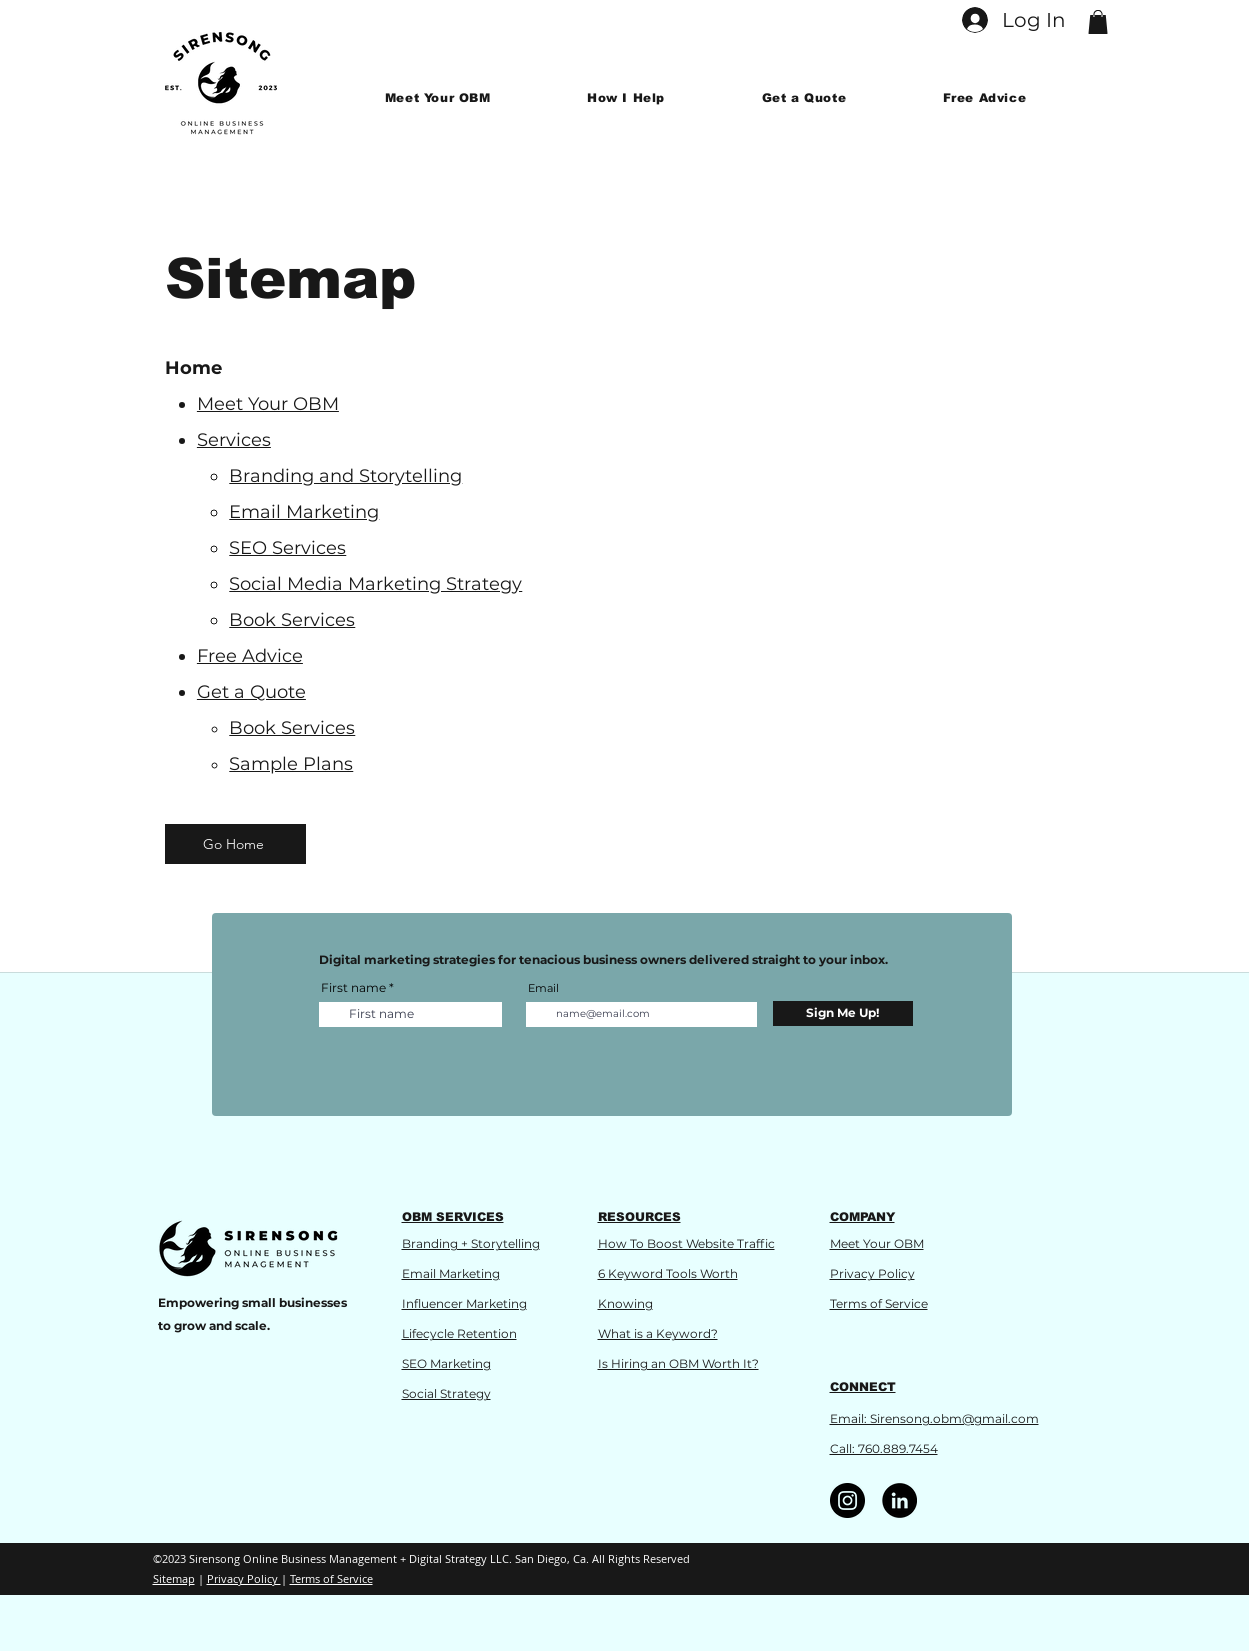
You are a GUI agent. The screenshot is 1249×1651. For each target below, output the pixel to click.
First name (353, 988)
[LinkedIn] (899, 1500)
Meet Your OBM (268, 404)
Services (234, 440)
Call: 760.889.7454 (884, 1448)
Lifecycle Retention (459, 1333)
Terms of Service (879, 1303)
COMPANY (862, 1217)
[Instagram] (847, 1500)
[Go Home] (235, 844)
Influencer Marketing (464, 1303)
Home (193, 368)
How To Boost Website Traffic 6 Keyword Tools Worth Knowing (686, 1273)
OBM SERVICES (453, 1217)
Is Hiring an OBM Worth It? (678, 1363)
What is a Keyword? (658, 1333)
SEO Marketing (446, 1363)
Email (543, 988)
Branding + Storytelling (471, 1243)
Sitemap (174, 1578)
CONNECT (863, 1387)
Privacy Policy (872, 1273)
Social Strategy (446, 1393)
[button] (1098, 22)
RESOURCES (639, 1217)
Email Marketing (451, 1273)
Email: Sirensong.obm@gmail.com (934, 1418)
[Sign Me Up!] (843, 1013)
